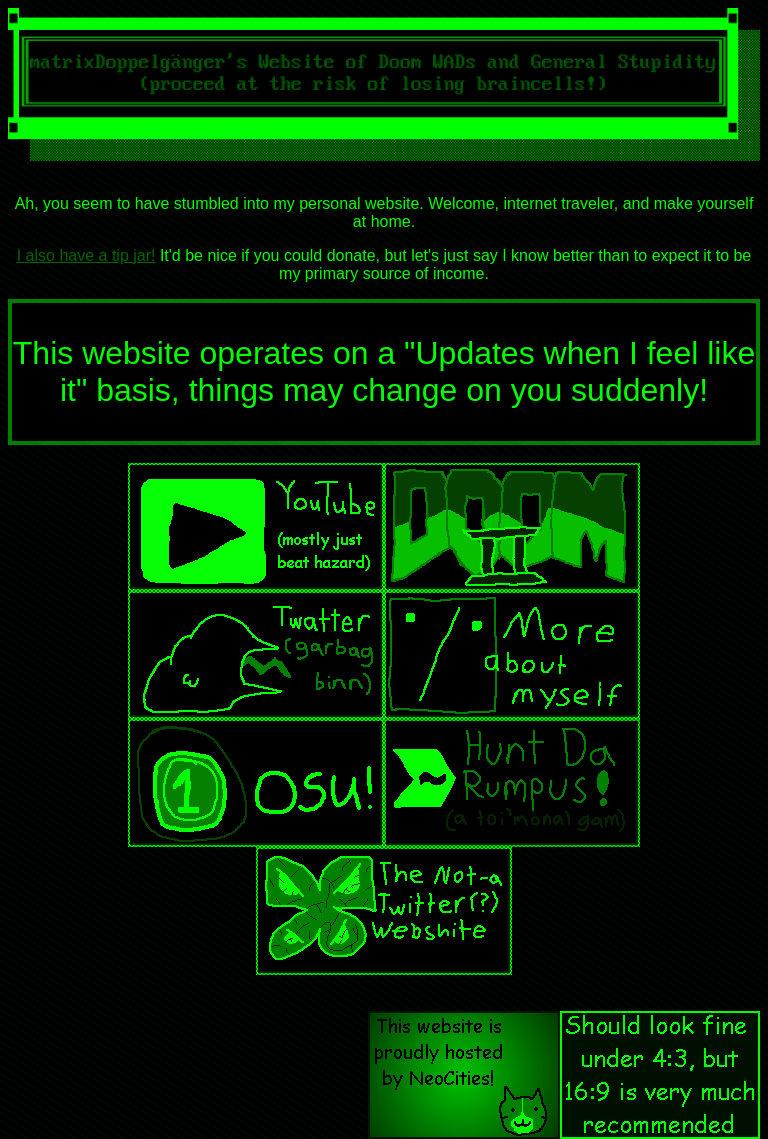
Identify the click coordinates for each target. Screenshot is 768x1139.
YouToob (256, 527)
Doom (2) (512, 527)
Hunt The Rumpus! (512, 783)
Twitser (256, 655)
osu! (256, 783)
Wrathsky (384, 911)
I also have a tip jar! (86, 255)
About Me (512, 655)
